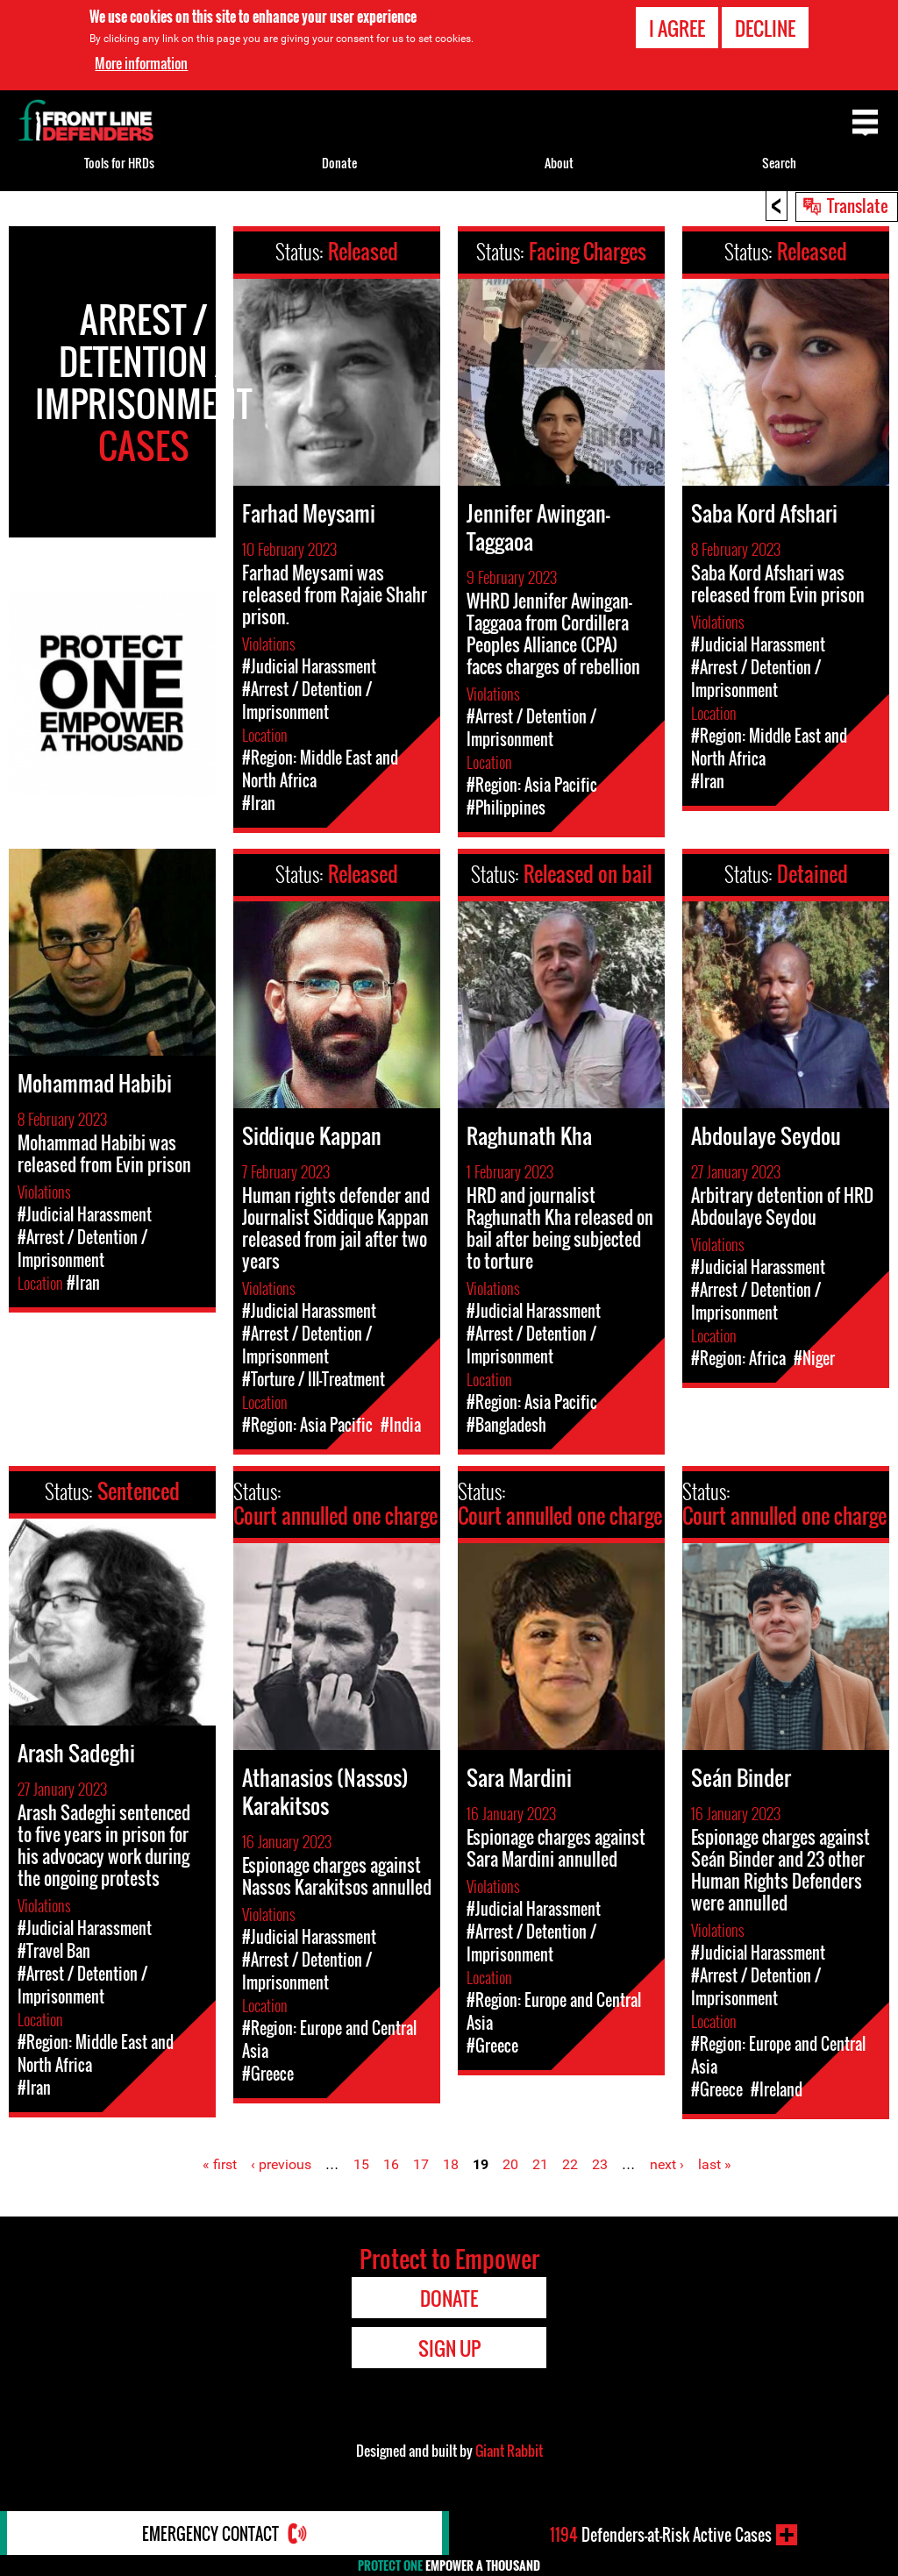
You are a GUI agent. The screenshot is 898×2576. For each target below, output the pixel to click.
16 (391, 2164)
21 (540, 2164)
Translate (857, 205)
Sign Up (449, 2348)
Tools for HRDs (119, 162)
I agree (677, 28)
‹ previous (281, 2164)
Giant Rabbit (509, 2450)
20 (510, 2164)
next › (667, 2164)
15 (361, 2164)
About (559, 162)
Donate (339, 162)
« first (220, 2164)
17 (421, 2164)
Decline (765, 28)
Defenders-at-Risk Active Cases (661, 2534)
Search (779, 162)
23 (600, 2164)
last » (714, 2164)
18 (451, 2164)
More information (141, 63)
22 (570, 2164)
